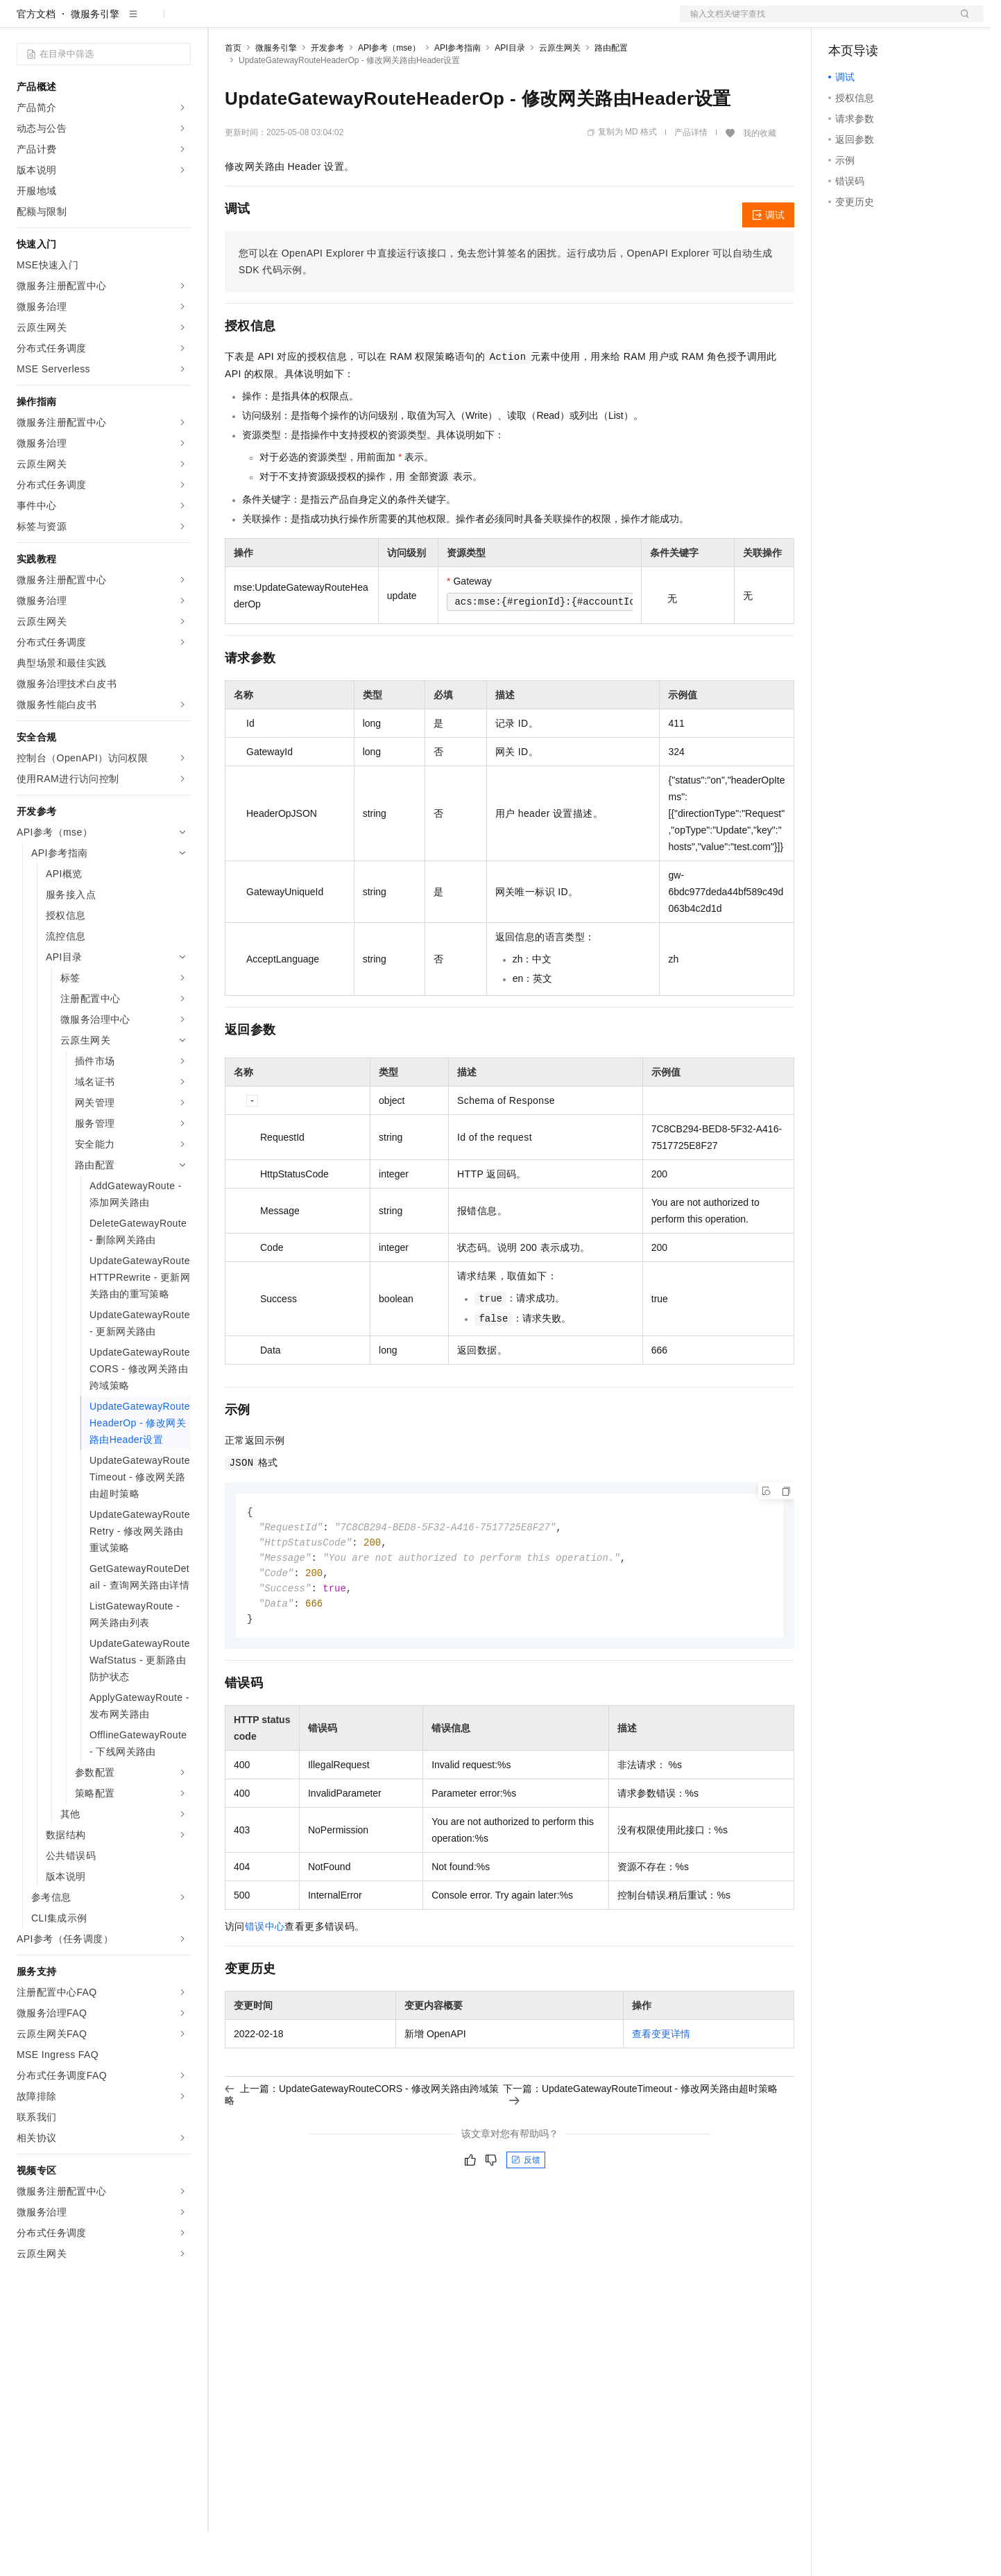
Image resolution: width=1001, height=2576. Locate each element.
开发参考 (327, 92)
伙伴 (376, 22)
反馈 (525, 2210)
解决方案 (223, 22)
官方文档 (36, 58)
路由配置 (611, 92)
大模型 (142, 22)
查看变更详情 (661, 2083)
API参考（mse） (389, 92)
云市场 (337, 22)
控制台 (876, 22)
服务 (409, 22)
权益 (266, 22)
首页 (233, 92)
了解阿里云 (457, 22)
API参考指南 (457, 92)
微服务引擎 (95, 58)
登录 (960, 22)
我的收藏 (759, 177)
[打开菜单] (22, 22)
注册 (910, 22)
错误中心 (265, 1976)
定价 (299, 22)
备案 (843, 22)
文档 (814, 22)
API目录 (509, 92)
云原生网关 (560, 92)
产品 (180, 22)
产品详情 (691, 177)
